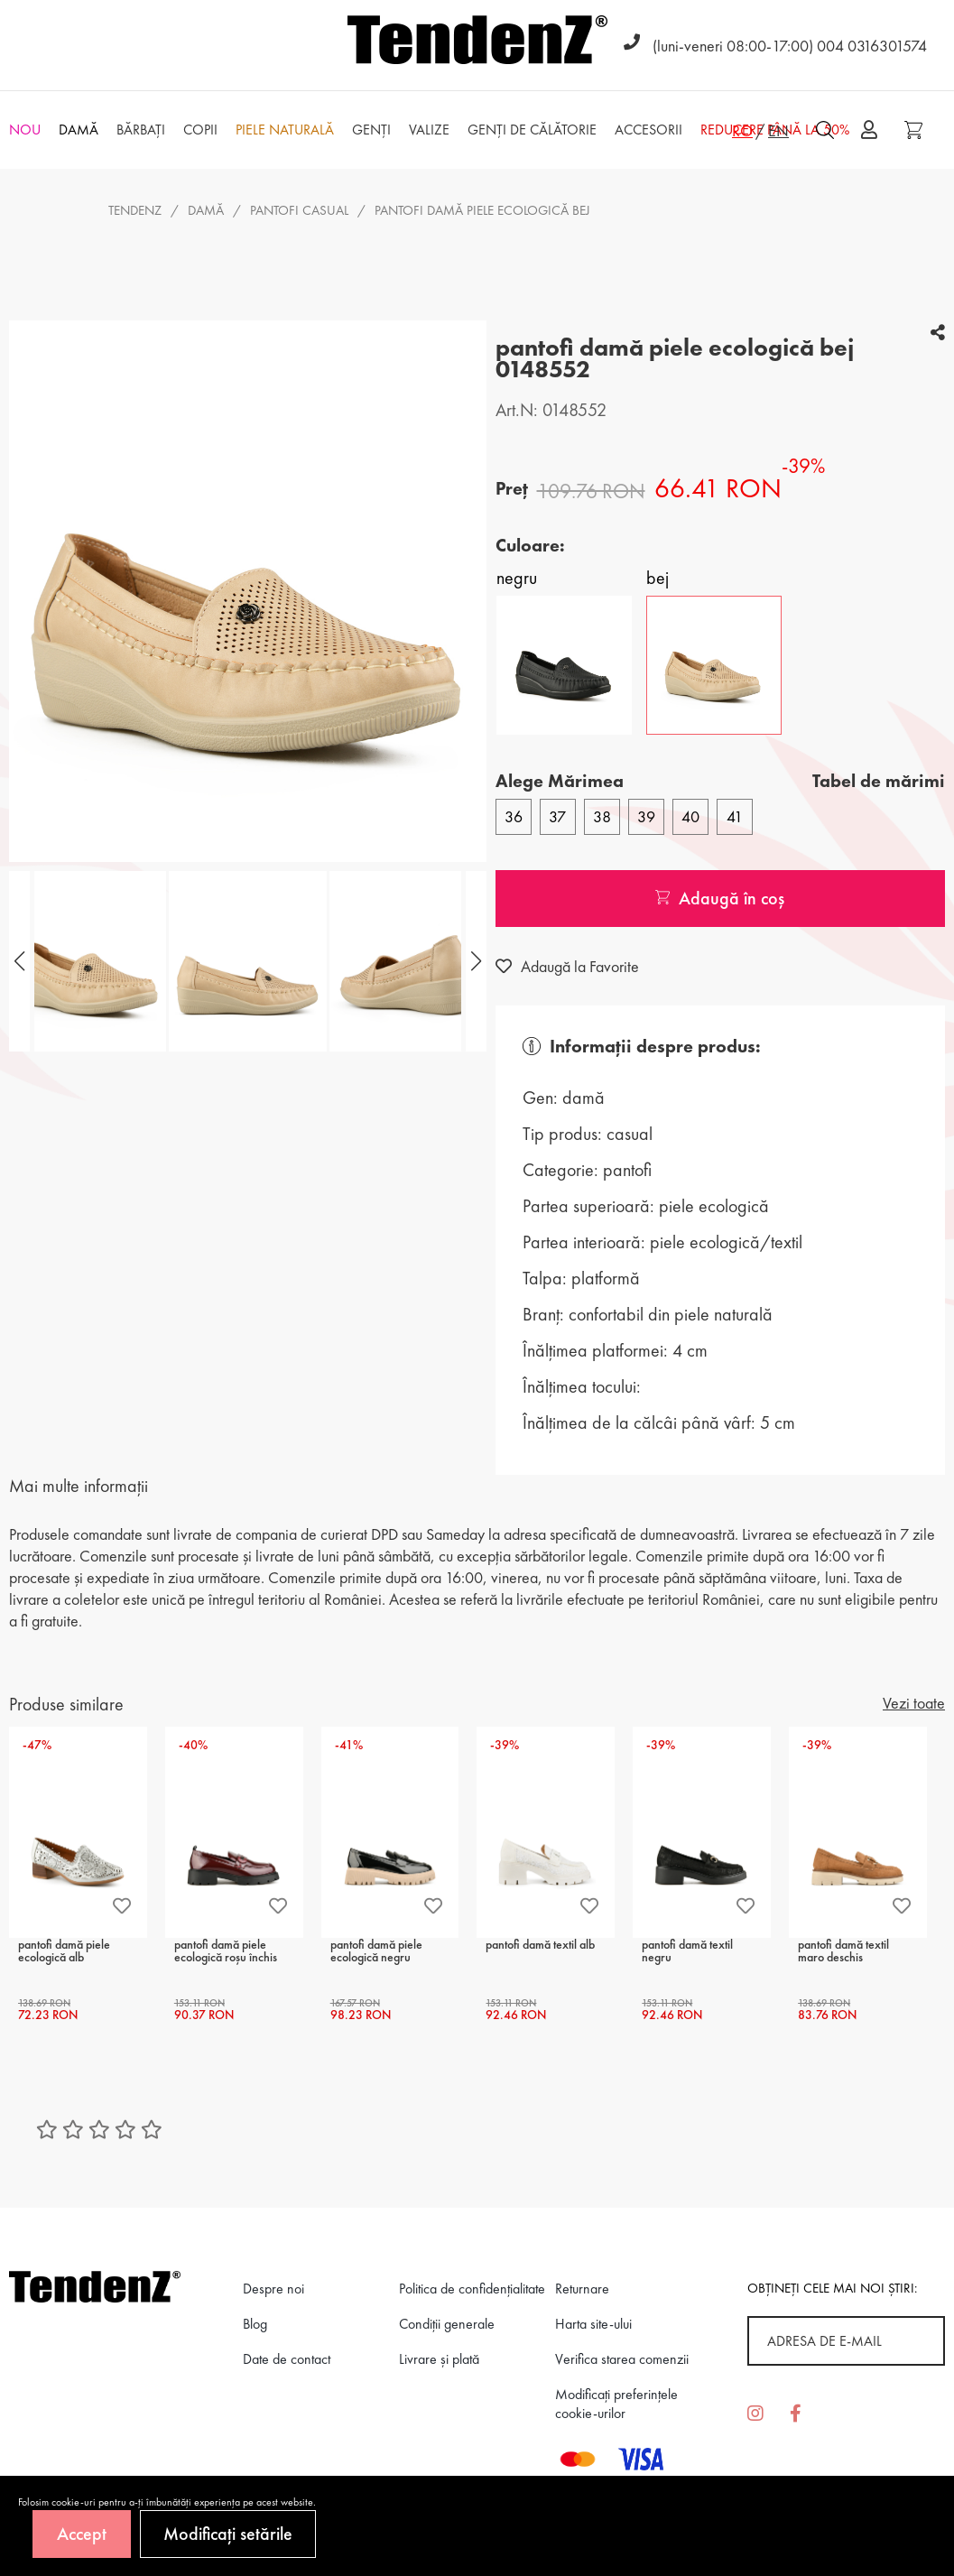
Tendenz (135, 210)
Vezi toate (914, 1702)
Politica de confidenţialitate (472, 2288)
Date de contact (286, 2358)
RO (742, 130)
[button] (473, 961)
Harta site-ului (593, 2323)
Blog (255, 2323)
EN (778, 130)
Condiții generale (447, 2323)
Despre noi (273, 2288)
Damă (206, 210)
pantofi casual (299, 210)
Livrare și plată (439, 2358)
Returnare (582, 2288)
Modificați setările (227, 2533)
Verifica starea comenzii (622, 2358)
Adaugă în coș (719, 898)
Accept (82, 2533)
